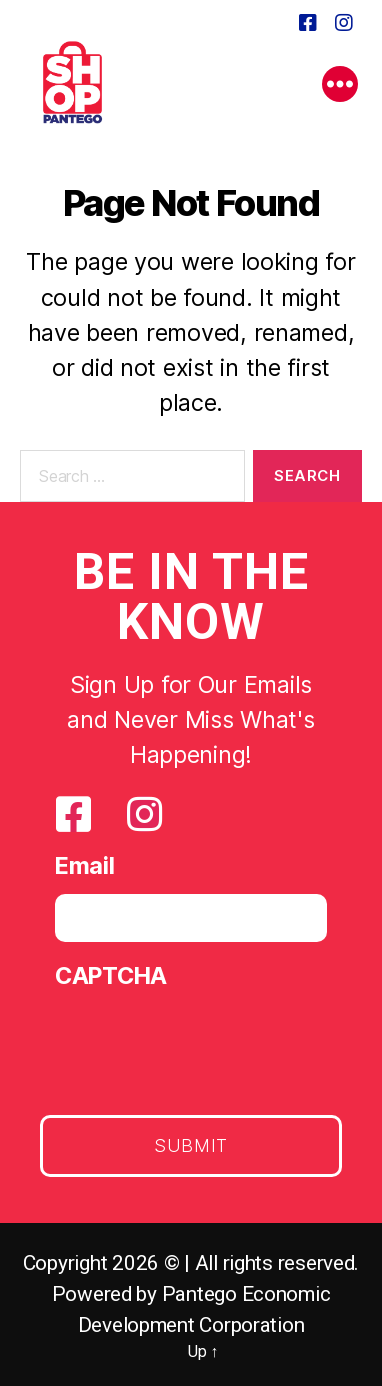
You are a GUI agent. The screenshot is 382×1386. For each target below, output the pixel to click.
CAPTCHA (111, 975)
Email (85, 865)
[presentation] (207, 1044)
